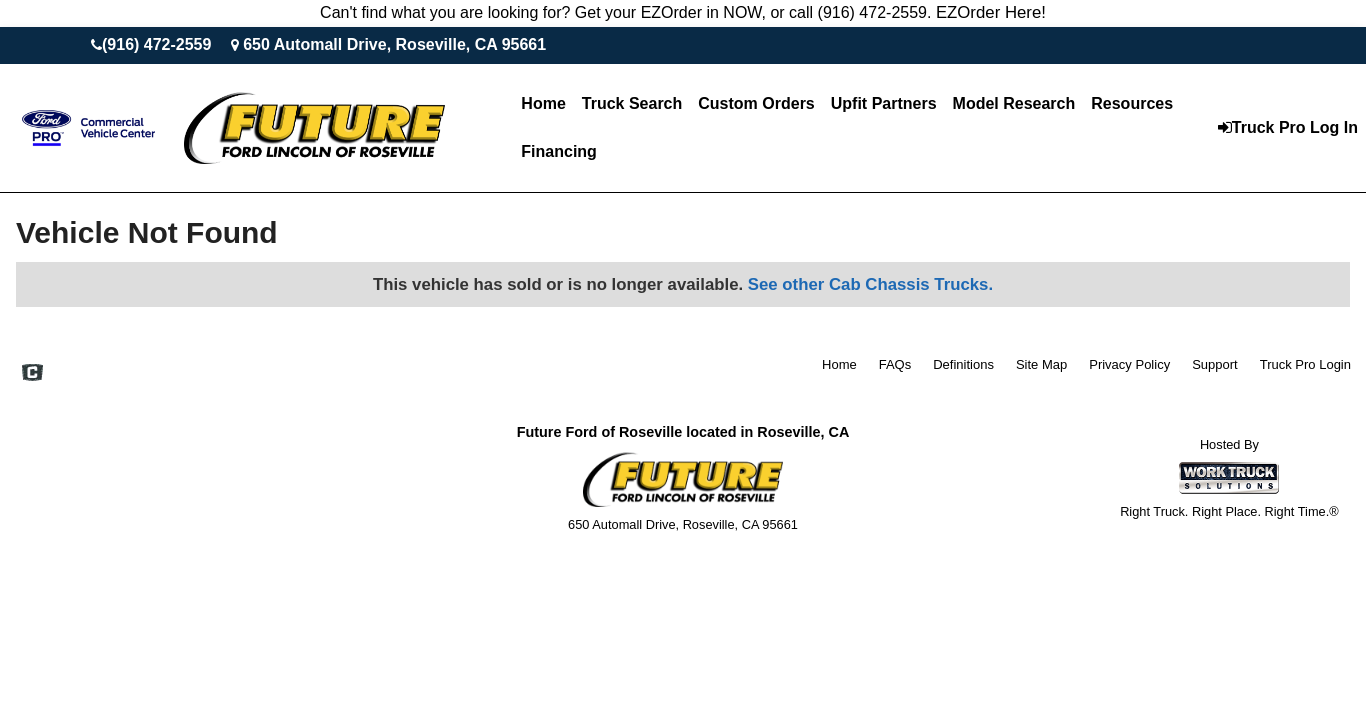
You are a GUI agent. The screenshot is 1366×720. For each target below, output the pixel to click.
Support (1215, 364)
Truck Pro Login (1305, 364)
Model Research (1014, 103)
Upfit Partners (884, 103)
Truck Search (632, 103)
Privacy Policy (1129, 364)
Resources (1132, 103)
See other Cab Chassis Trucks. (870, 284)
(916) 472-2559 (156, 44)
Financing (559, 151)
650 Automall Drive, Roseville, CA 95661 (394, 44)
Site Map (1041, 364)
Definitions (963, 364)
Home (543, 103)
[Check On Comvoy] (32, 374)
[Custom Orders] (756, 104)
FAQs (895, 364)
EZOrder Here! (991, 12)
